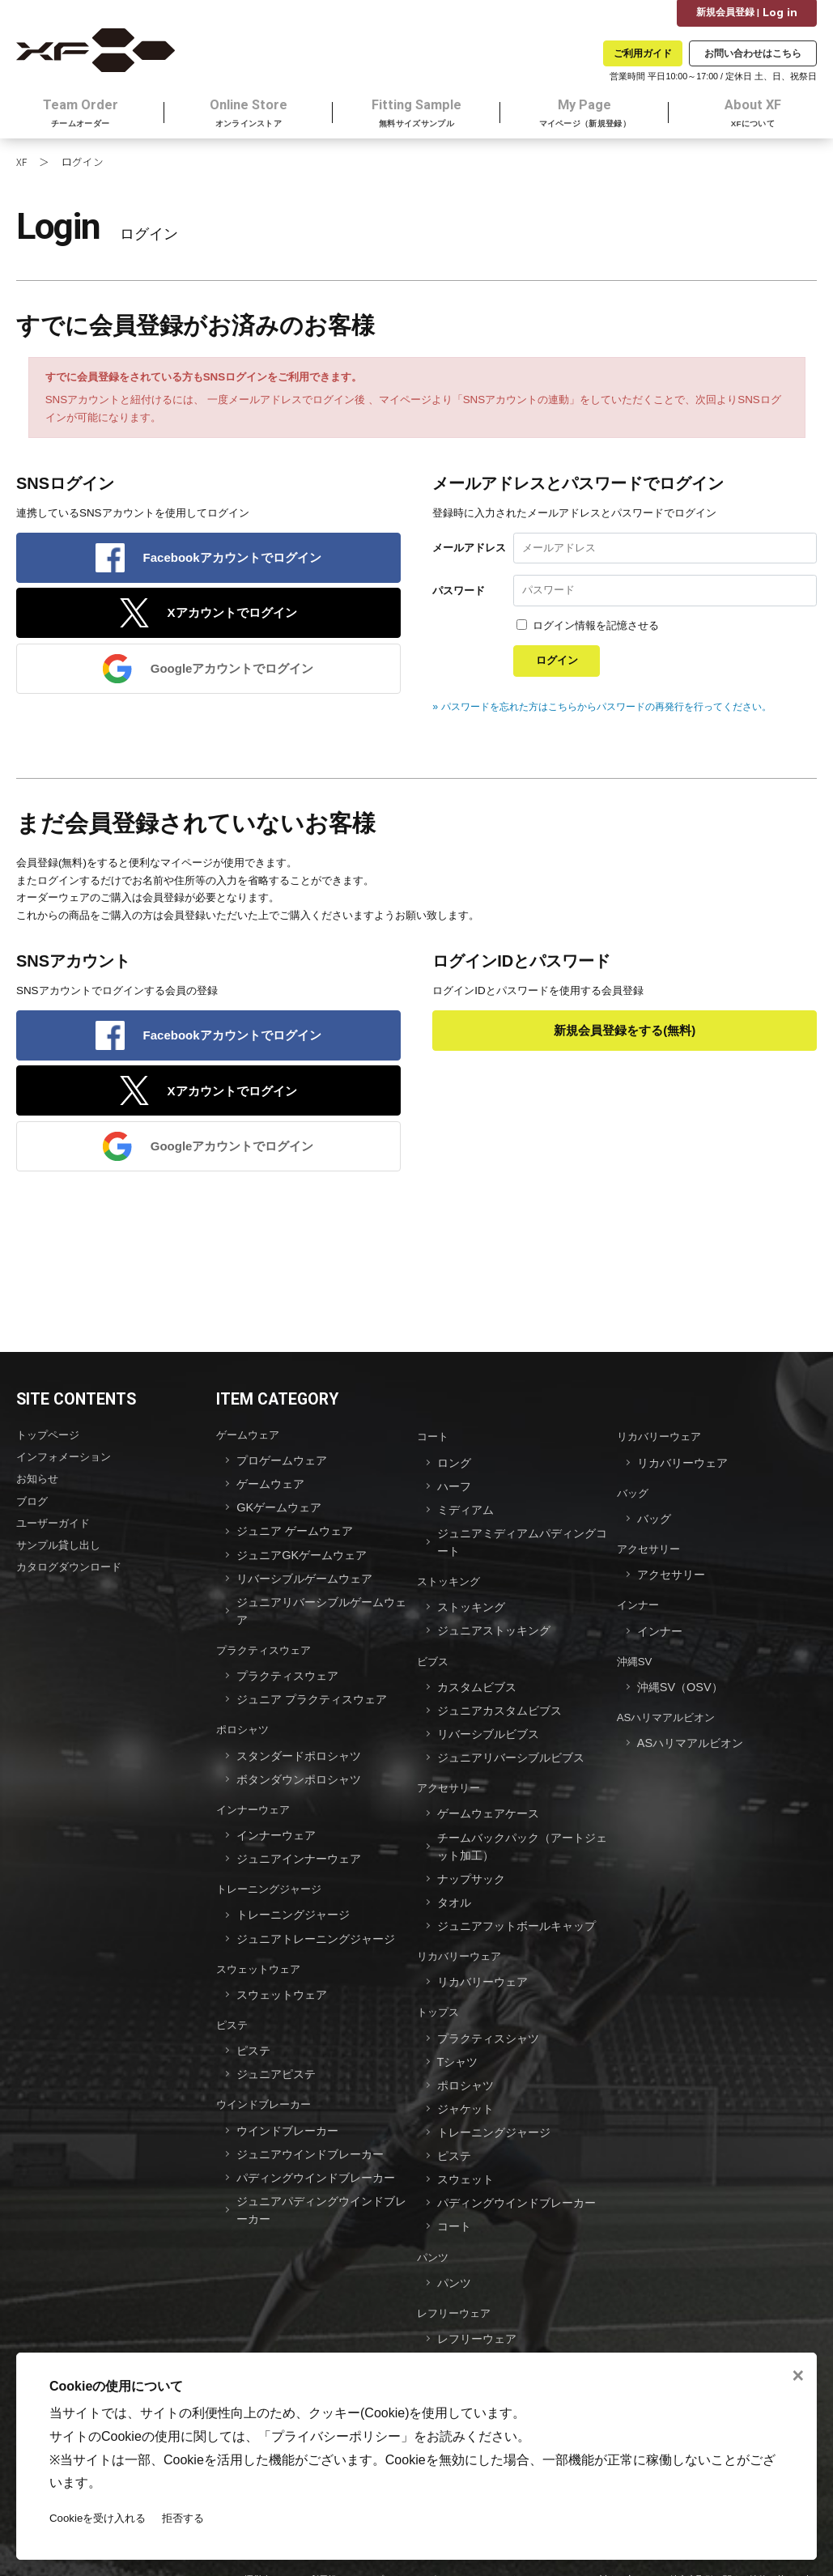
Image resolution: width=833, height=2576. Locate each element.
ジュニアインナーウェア (303, 1853)
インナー (638, 1609)
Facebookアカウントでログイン (231, 562)
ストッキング (448, 1585)
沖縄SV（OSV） (682, 1687)
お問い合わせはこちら (752, 53)
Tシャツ (459, 2048)
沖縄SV (634, 1662)
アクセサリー (448, 1785)
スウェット (467, 2161)
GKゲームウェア (281, 1515)
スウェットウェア (258, 1959)
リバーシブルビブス (491, 1733)
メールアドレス (469, 552)
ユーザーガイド (53, 1528)
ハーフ (455, 1494)
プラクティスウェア (263, 1652)
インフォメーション (63, 1466)
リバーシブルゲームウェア (309, 1583)
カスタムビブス (479, 1687)
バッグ (632, 1500)
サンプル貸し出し (58, 1549)
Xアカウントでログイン (232, 620)
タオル (455, 1894)
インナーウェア (253, 1805)
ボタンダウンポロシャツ (303, 1776)
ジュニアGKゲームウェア (306, 1560)
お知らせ (37, 1486)
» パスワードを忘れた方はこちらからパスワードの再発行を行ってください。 (615, 712)
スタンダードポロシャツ (303, 1753)
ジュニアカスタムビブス (504, 1710)
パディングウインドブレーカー (321, 2159)
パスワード (458, 595)
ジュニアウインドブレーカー (315, 2137)
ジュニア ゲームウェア (298, 1538)
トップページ (47, 1445)
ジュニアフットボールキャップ (522, 1916)
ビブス (432, 1662)
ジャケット (467, 2093)
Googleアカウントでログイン (232, 676)
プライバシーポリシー (336, 2436)
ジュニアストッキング (498, 1633)
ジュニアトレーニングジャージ (321, 1929)
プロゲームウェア (285, 1470)
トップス (438, 2000)
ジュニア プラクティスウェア (316, 1699)
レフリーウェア (454, 2290)
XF (21, 166)
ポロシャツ (242, 1728)
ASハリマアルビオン (666, 1717)
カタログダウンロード (68, 1570)
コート (432, 1446)
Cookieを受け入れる (98, 2518)
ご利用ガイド (643, 53)
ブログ (32, 1507)
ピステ (232, 2013)
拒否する (184, 2518)
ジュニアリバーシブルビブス (516, 1755)
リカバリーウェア (459, 1946)
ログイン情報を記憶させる (596, 631)
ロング (455, 1471)
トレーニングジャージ (268, 1882)
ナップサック (473, 1871)
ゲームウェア (247, 1445)
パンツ (432, 2236)
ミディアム (467, 1517)
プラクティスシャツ (491, 2025)
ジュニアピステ (278, 2060)
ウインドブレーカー (263, 2089)
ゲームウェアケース (491, 1809)
